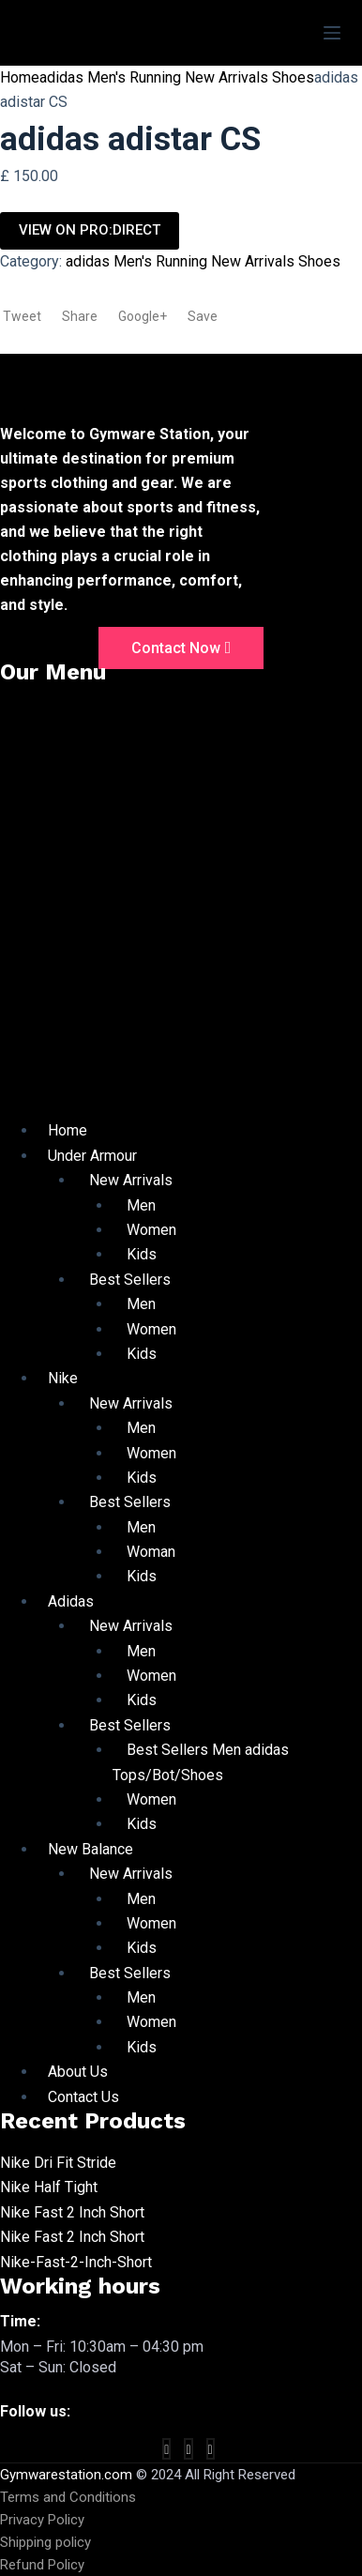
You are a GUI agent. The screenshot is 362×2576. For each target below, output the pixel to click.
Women (151, 1230)
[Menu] (332, 32)
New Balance (90, 1849)
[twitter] (188, 2449)
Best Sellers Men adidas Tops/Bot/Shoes (201, 1762)
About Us (78, 2072)
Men (141, 1205)
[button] (181, 908)
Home (19, 77)
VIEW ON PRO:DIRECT (89, 229)
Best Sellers (130, 1279)
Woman (151, 1552)
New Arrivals (131, 1180)
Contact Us (83, 2097)
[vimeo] (210, 2449)
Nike (63, 1378)
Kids (142, 1254)
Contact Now (181, 647)
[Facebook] (166, 2449)
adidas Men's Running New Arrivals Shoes (176, 77)
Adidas (71, 1601)
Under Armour (92, 1156)
